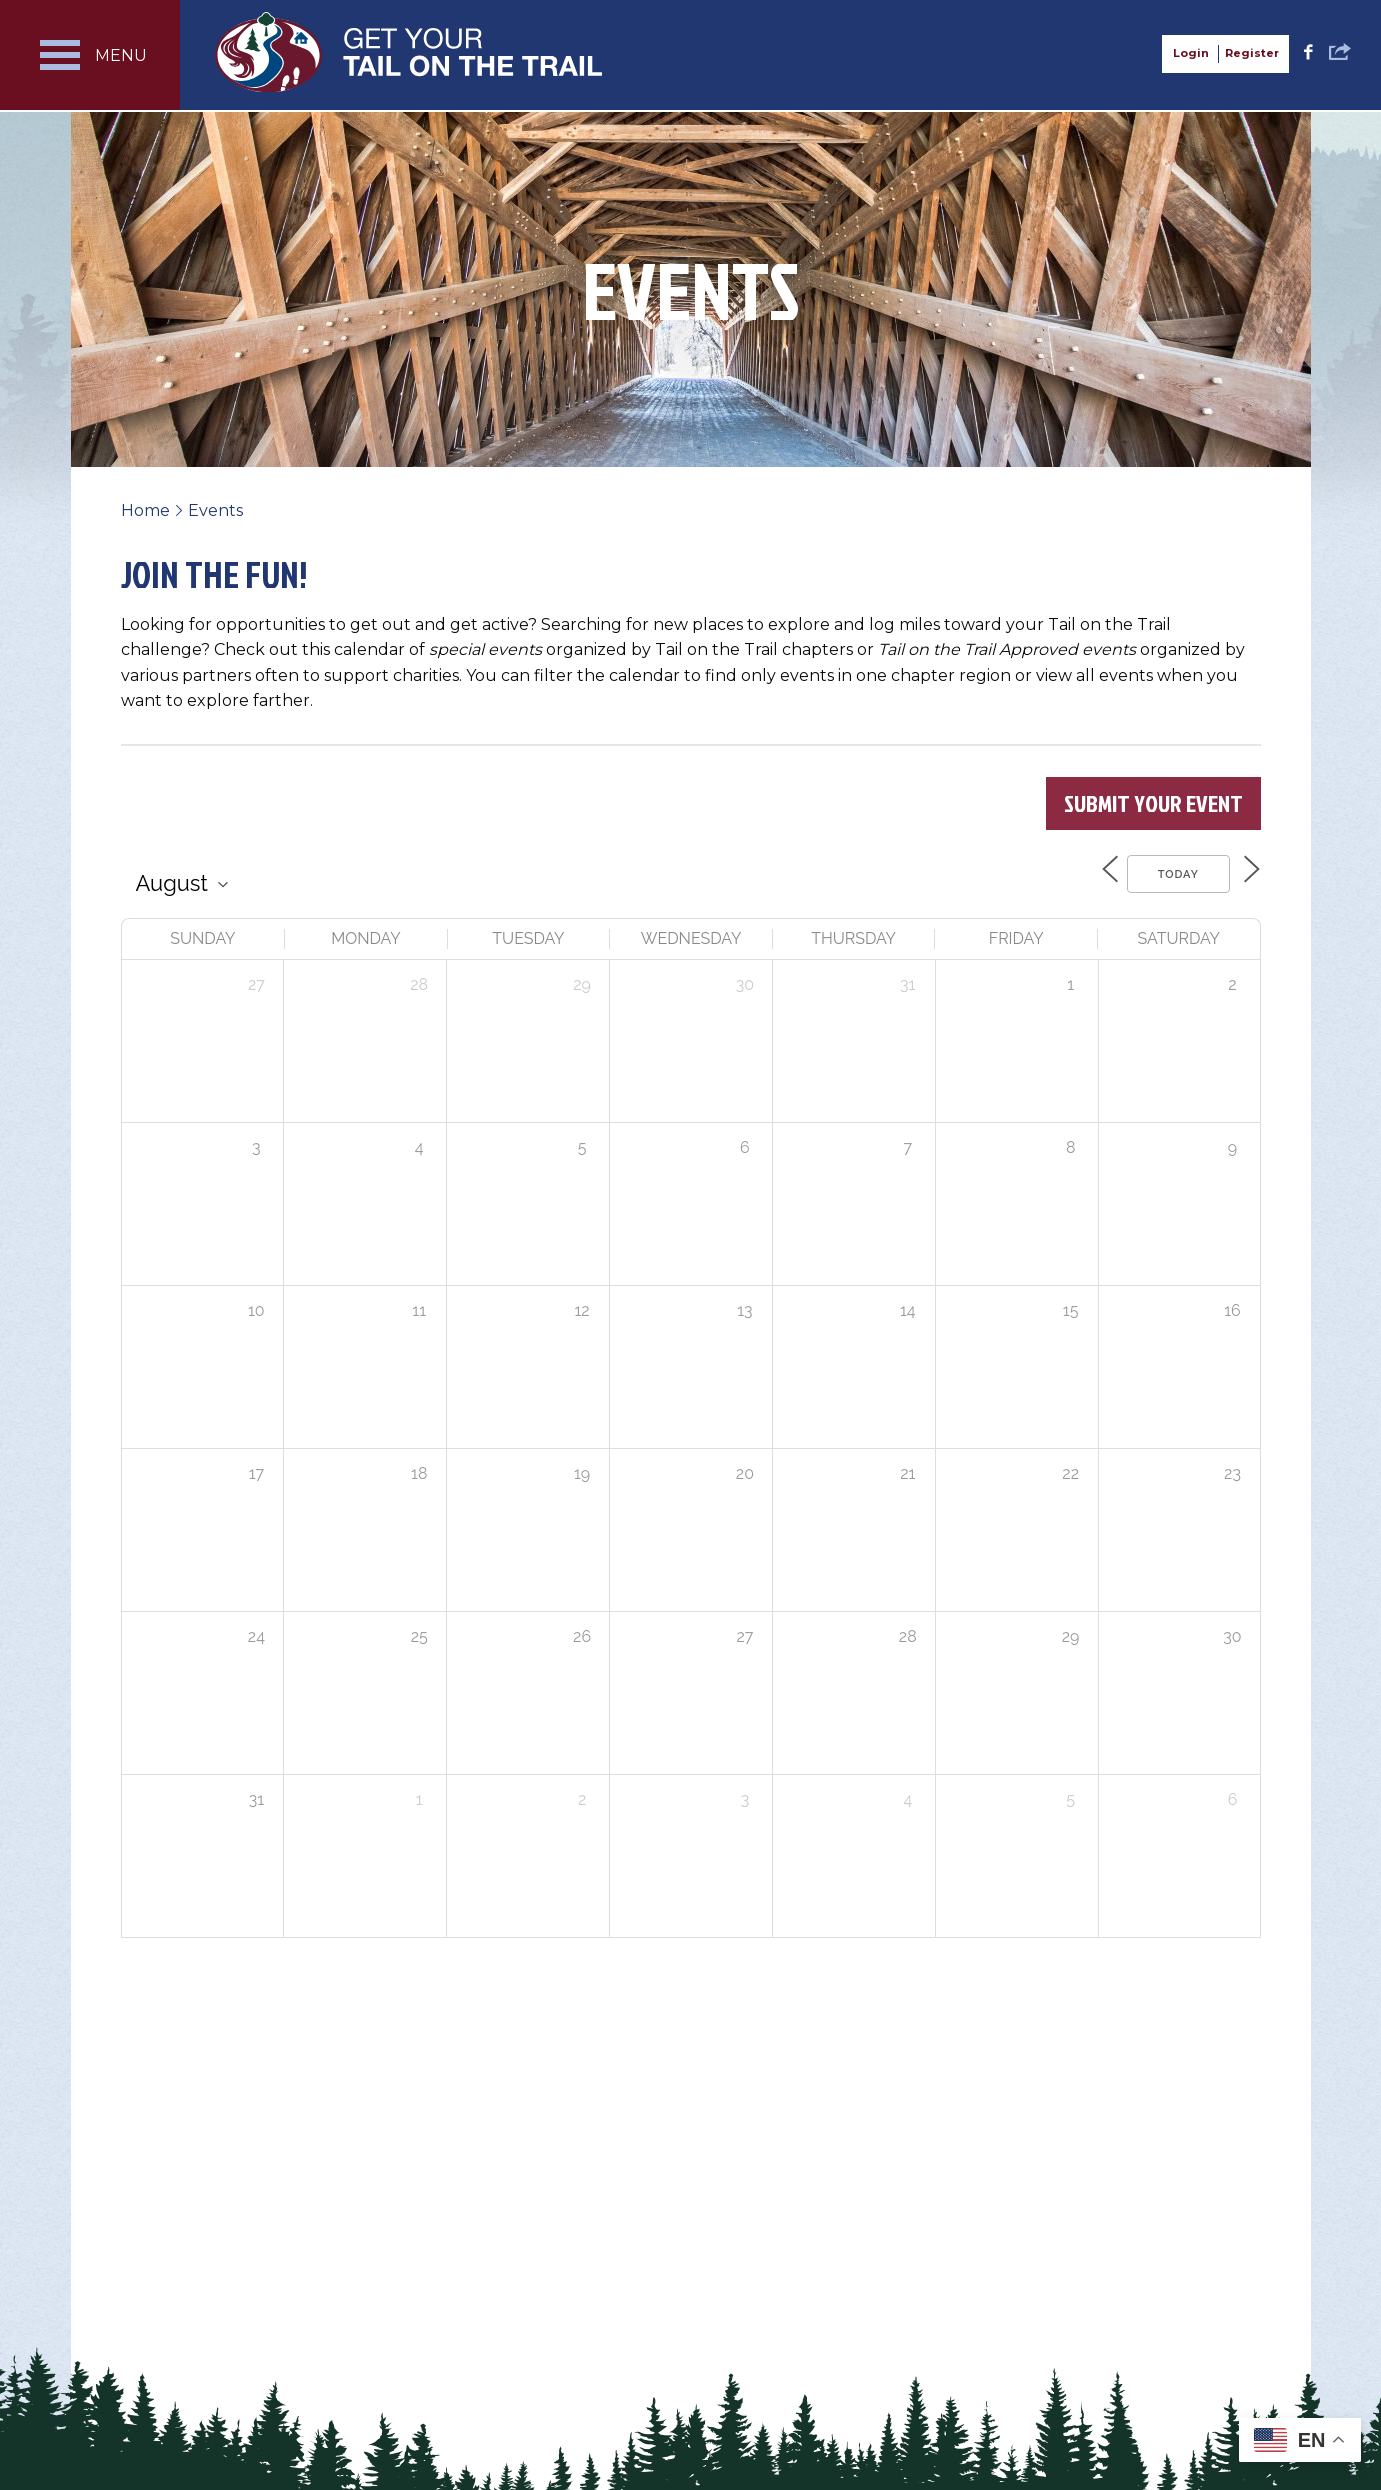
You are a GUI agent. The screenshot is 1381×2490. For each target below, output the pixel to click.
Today (1166, 872)
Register (1252, 53)
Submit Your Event (1153, 803)
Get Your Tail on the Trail (410, 52)
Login (1191, 53)
